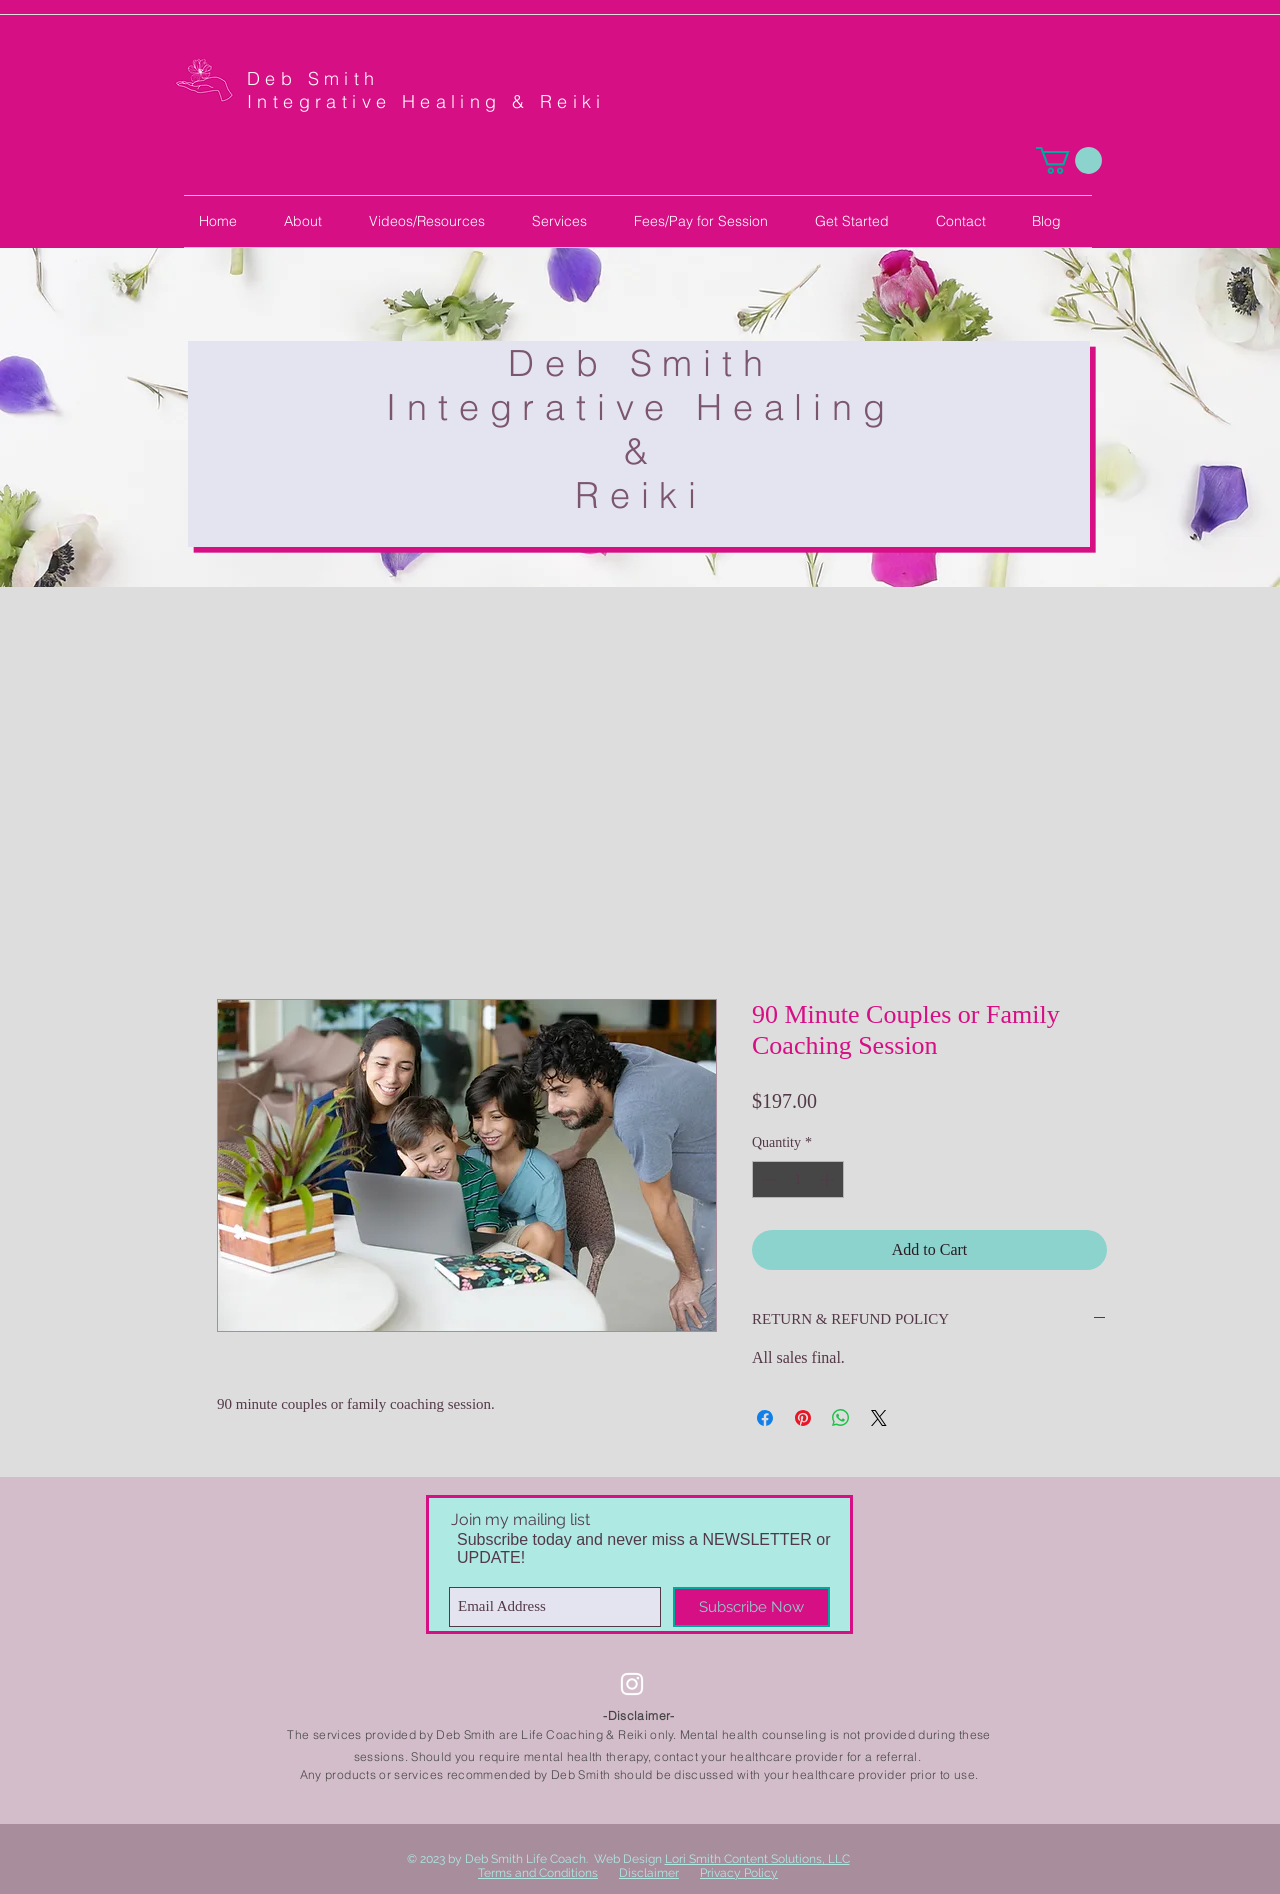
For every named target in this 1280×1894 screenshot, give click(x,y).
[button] (1069, 160)
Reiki (641, 495)
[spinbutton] (798, 1179)
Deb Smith (318, 78)
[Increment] (828, 1179)
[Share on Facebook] (765, 1418)
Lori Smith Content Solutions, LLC (757, 1859)
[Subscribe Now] (751, 1607)
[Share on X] (879, 1418)
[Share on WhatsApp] (841, 1418)
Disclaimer (649, 1873)
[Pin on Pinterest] (803, 1418)
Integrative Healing (640, 407)
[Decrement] (767, 1179)
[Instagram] (632, 1684)
